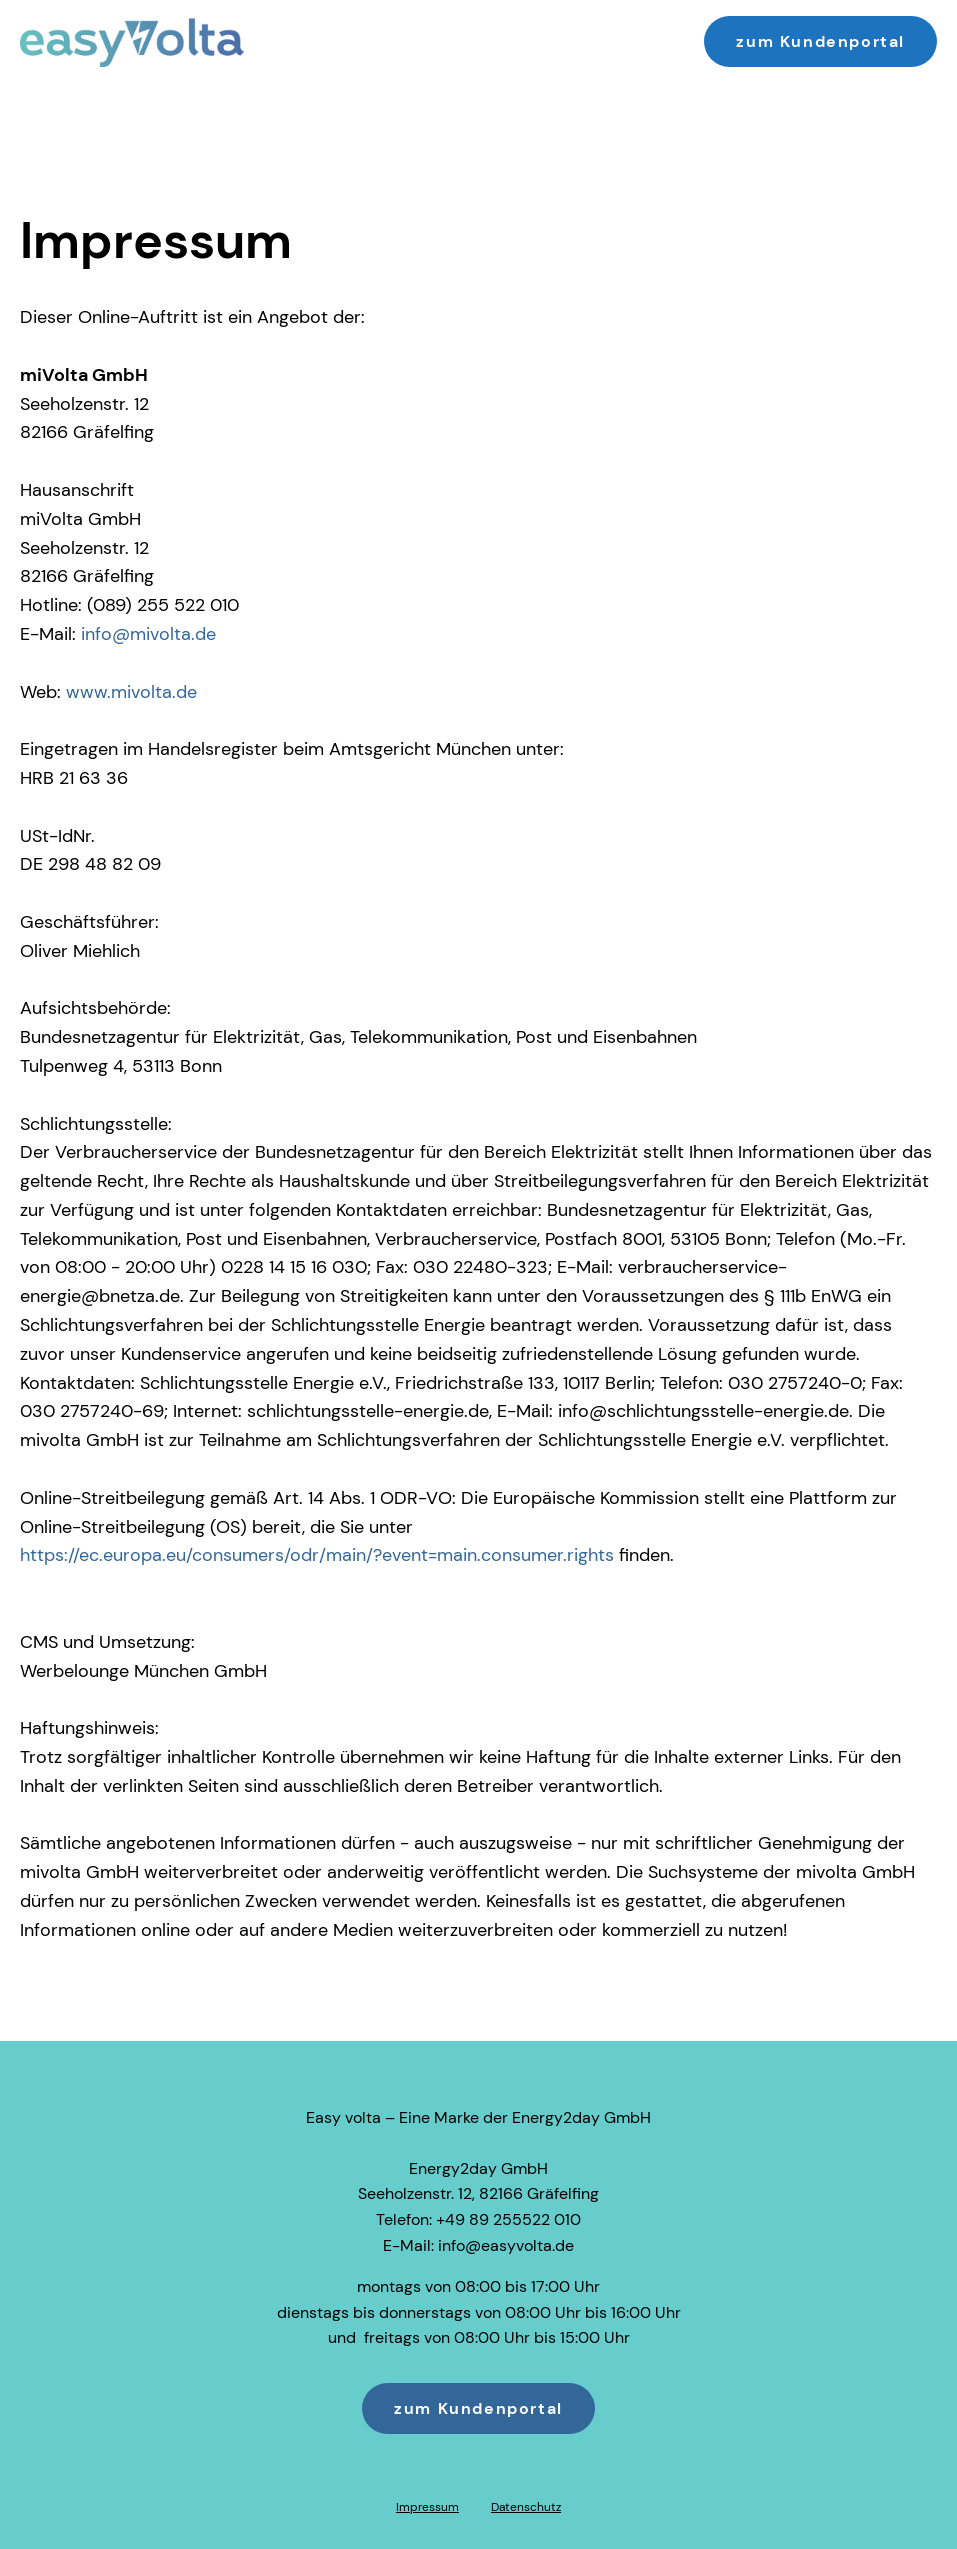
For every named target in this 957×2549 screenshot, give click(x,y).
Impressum (427, 2507)
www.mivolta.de (131, 692)
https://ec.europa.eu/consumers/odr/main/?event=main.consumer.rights (317, 1555)
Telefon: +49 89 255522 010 (478, 2219)
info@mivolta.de (148, 634)
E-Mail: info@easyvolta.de (478, 2245)
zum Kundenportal (820, 41)
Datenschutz (526, 2507)
